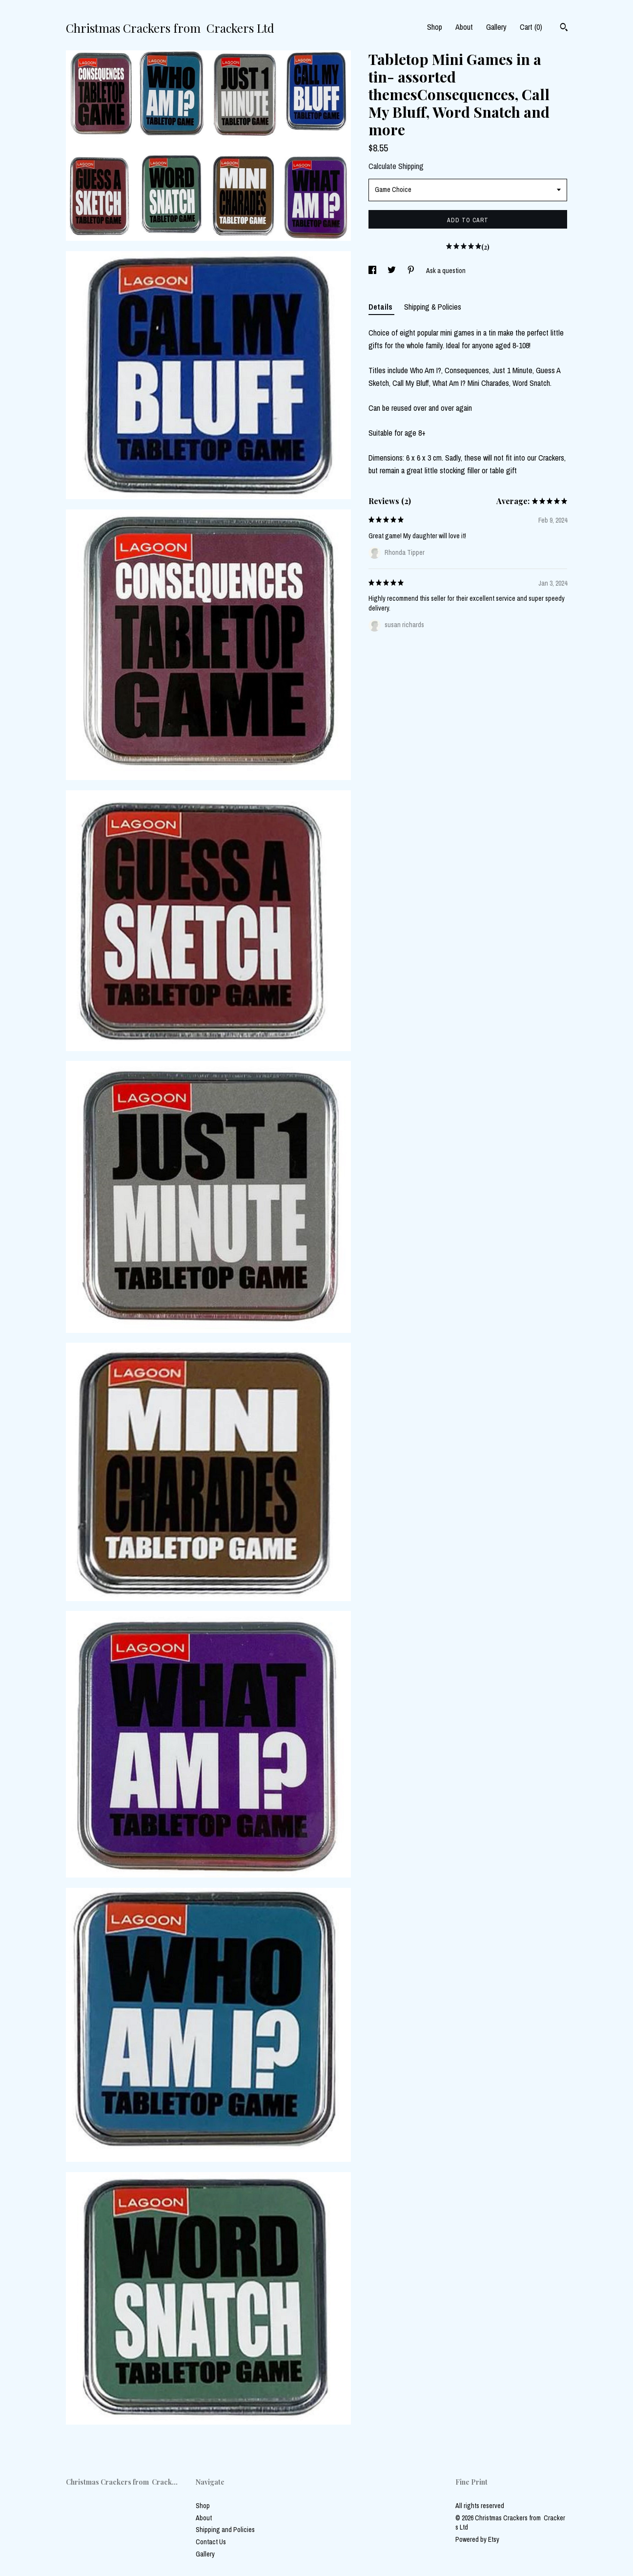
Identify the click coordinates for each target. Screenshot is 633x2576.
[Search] (564, 28)
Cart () (531, 26)
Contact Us (211, 2541)
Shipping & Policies (432, 306)
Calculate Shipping (396, 166)
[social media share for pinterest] (411, 270)
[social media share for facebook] (373, 270)
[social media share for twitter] (392, 270)
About (464, 26)
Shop (434, 26)
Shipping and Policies (225, 2529)
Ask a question (446, 270)
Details (381, 306)
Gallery (496, 26)
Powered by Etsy (477, 2539)
